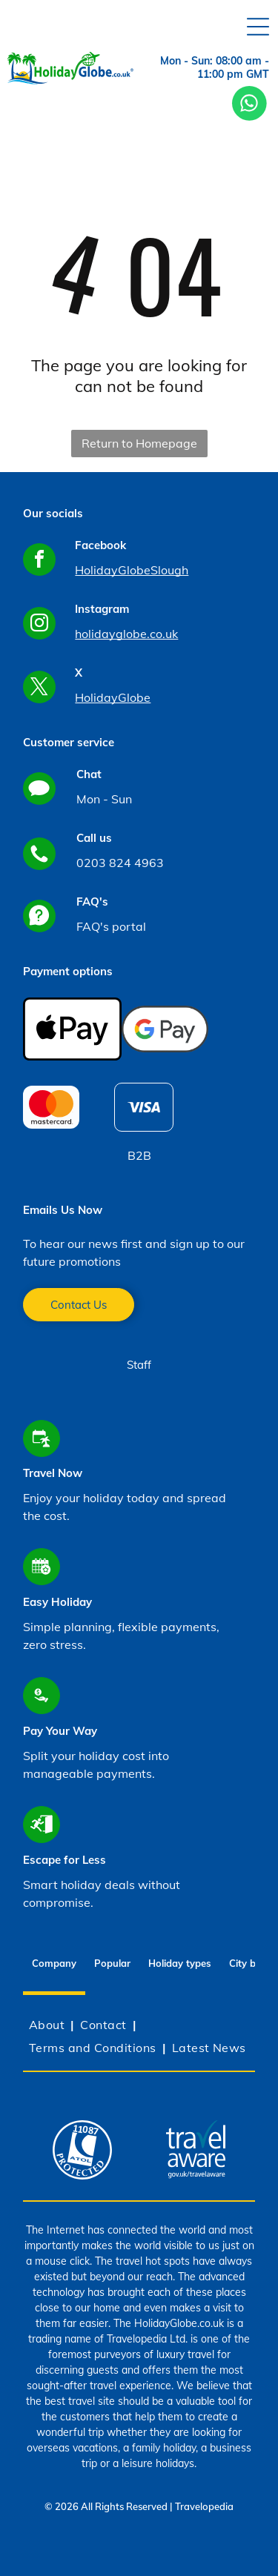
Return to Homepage (139, 443)
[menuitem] (48, 2025)
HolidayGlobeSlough (131, 569)
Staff (139, 1365)
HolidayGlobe (112, 697)
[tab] (179, 1965)
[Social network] (39, 790)
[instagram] (39, 625)
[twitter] (39, 689)
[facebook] (39, 561)
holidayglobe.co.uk (126, 633)
